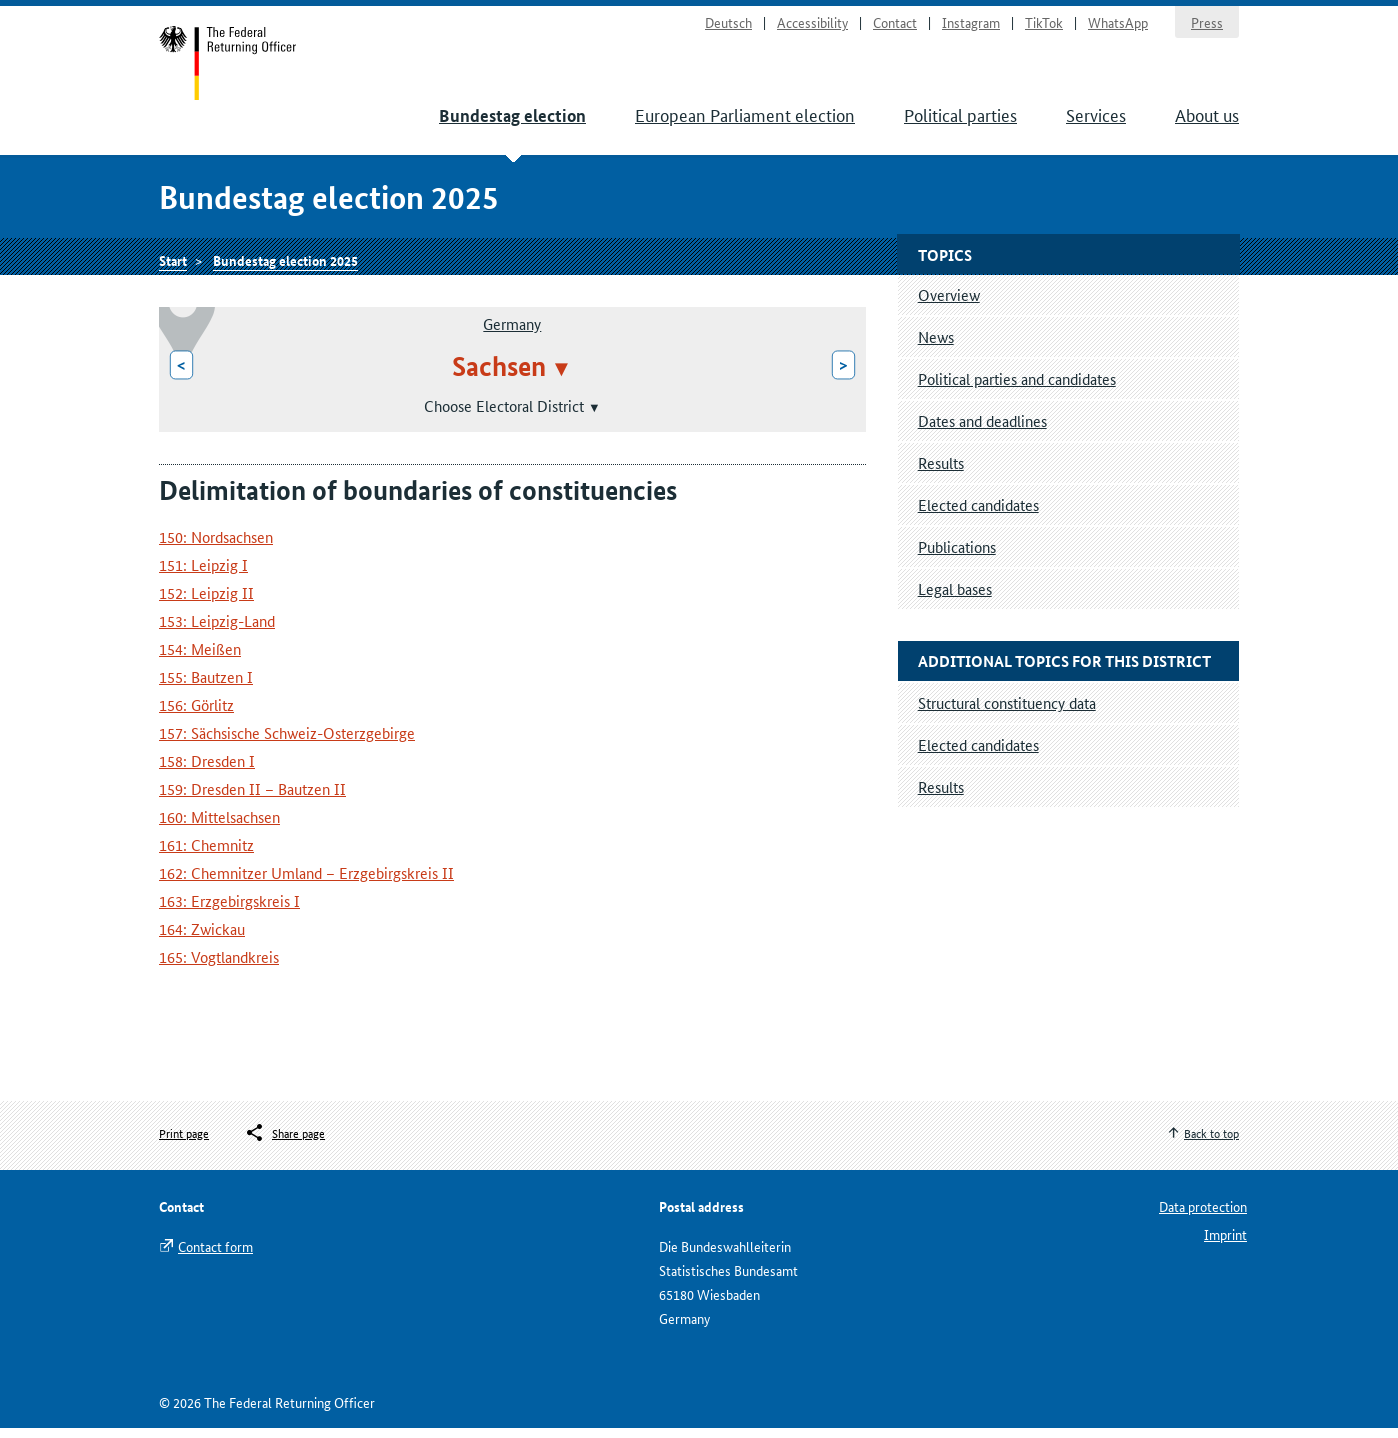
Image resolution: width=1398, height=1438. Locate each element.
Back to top (1211, 1142)
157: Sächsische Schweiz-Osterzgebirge (287, 742)
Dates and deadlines (982, 430)
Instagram (971, 26)
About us (1207, 120)
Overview (949, 304)
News (936, 346)
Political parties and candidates (1017, 388)
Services (1096, 120)
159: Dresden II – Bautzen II (252, 798)
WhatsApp (1118, 26)
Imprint (1225, 1244)
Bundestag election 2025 (285, 267)
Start (230, 68)
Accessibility (812, 26)
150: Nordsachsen (216, 546)
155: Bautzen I (206, 686)
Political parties (960, 120)
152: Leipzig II (206, 602)
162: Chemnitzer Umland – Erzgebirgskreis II (306, 882)
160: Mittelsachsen (219, 826)
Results (941, 472)
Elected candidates (978, 514)
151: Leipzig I (203, 574)
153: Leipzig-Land (217, 630)
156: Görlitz (196, 714)
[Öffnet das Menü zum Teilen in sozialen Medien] (284, 1143)
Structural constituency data (1007, 712)
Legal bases (955, 598)
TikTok (1044, 26)
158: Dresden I (207, 770)
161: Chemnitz (206, 854)
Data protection (1203, 1216)
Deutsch (728, 26)
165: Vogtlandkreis (219, 966)
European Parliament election (745, 120)
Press (1207, 26)
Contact (895, 26)
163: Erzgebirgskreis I (229, 910)
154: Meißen (200, 658)
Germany (512, 333)
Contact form (215, 1256)
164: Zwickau (202, 938)
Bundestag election (512, 121)
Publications (957, 556)
